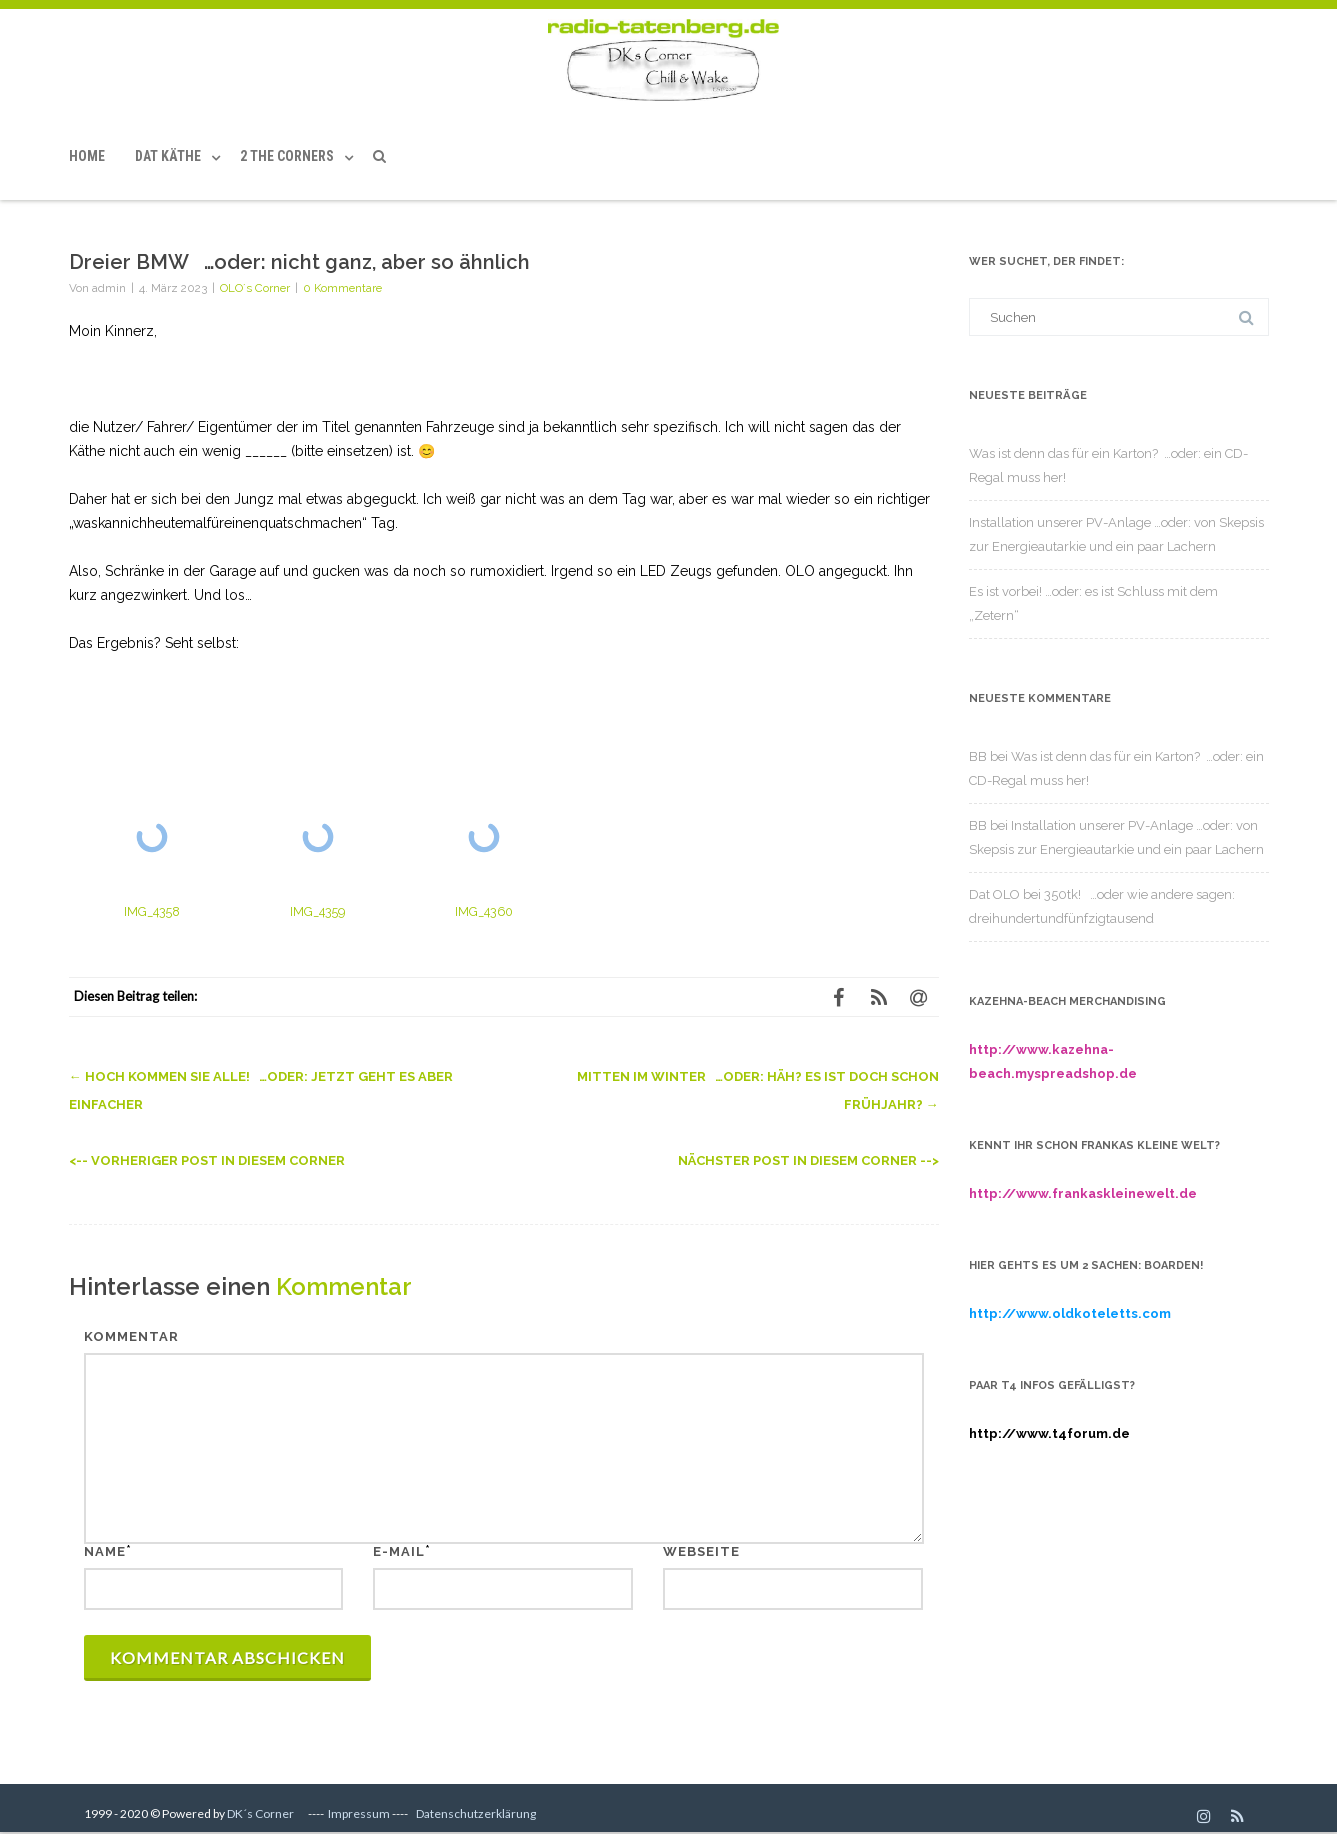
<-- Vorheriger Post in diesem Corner (207, 1160)
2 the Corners (287, 156)
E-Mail (399, 1551)
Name (105, 1551)
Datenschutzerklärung (476, 1813)
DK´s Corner (260, 1813)
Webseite (701, 1551)
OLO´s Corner (255, 288)
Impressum (359, 1813)
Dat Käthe (168, 156)
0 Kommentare (342, 288)
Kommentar (131, 1336)
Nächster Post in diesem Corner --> (808, 1160)
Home (87, 156)
